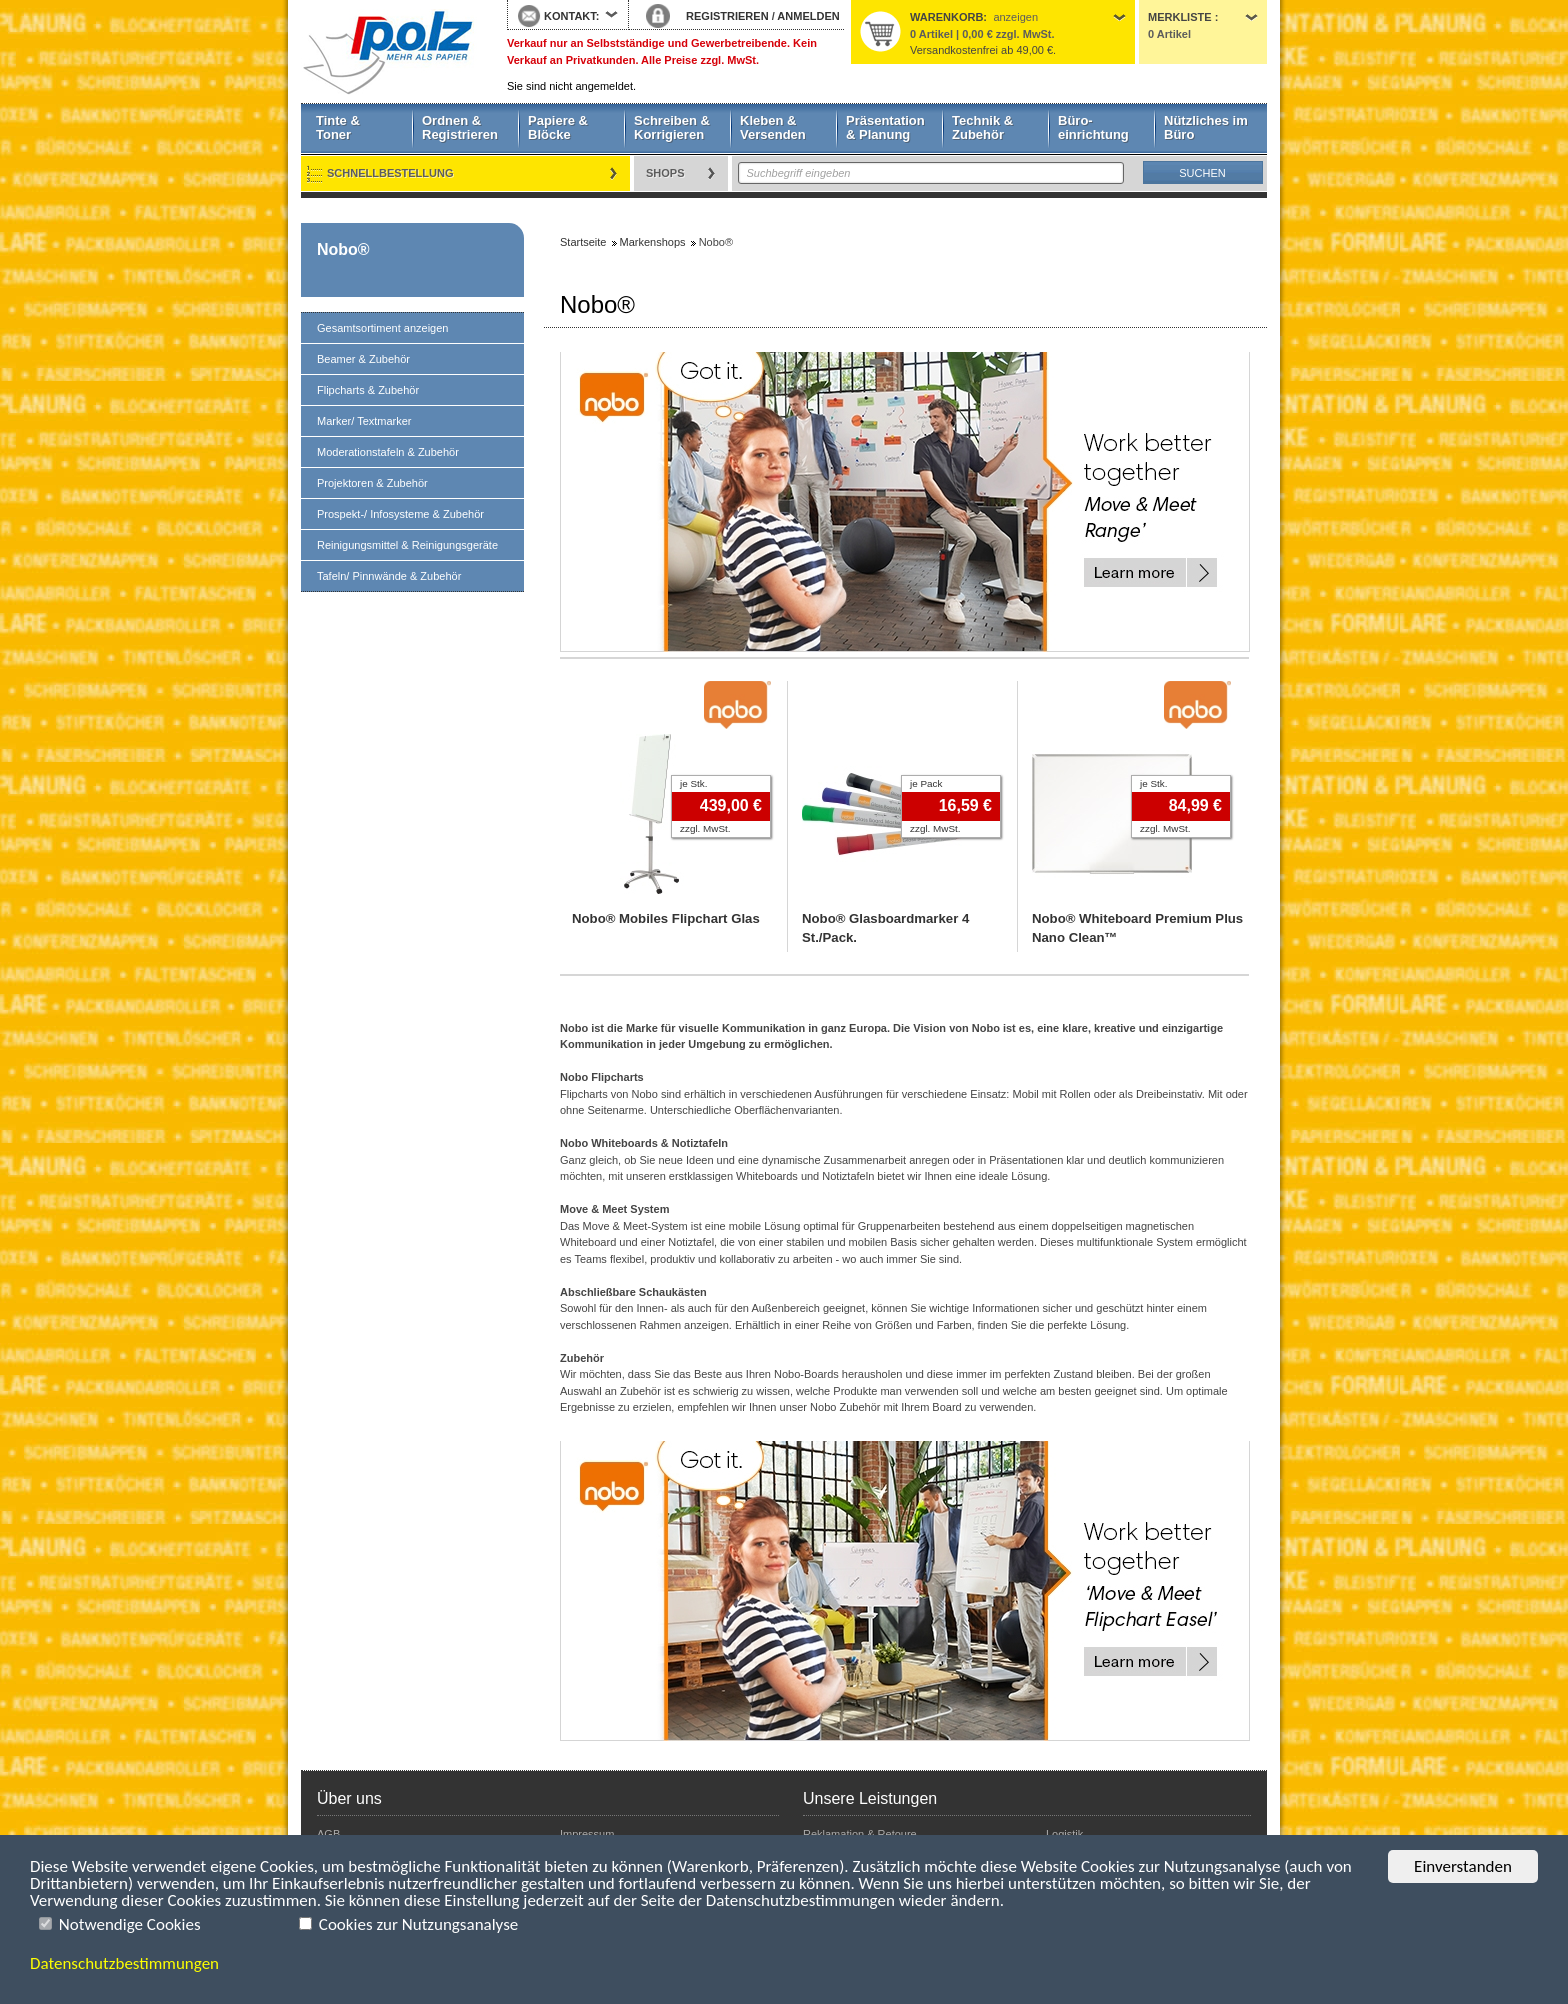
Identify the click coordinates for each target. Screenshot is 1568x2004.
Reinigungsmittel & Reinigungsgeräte (407, 545)
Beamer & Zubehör (363, 359)
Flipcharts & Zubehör (368, 390)
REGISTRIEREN (727, 16)
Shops (665, 173)
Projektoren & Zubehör (372, 483)
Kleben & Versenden (773, 127)
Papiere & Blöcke (558, 127)
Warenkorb (946, 17)
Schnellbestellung (390, 173)
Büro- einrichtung (1093, 127)
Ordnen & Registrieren (460, 127)
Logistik (1064, 1834)
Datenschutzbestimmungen (124, 1963)
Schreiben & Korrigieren (672, 127)
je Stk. (693, 783)
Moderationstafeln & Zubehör (388, 452)
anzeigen (1015, 17)
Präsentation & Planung (885, 127)
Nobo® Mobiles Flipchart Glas (666, 918)
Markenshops (653, 242)
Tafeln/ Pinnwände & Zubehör (389, 576)
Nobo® (343, 249)
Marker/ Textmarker (364, 421)
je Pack (926, 783)
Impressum (587, 1834)
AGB (328, 1834)
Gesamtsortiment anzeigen (382, 328)
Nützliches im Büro (1206, 127)
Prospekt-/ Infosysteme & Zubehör (400, 514)
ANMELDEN (808, 16)
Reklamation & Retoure (860, 1834)
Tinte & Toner (338, 127)
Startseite (389, 52)
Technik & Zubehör (982, 127)
